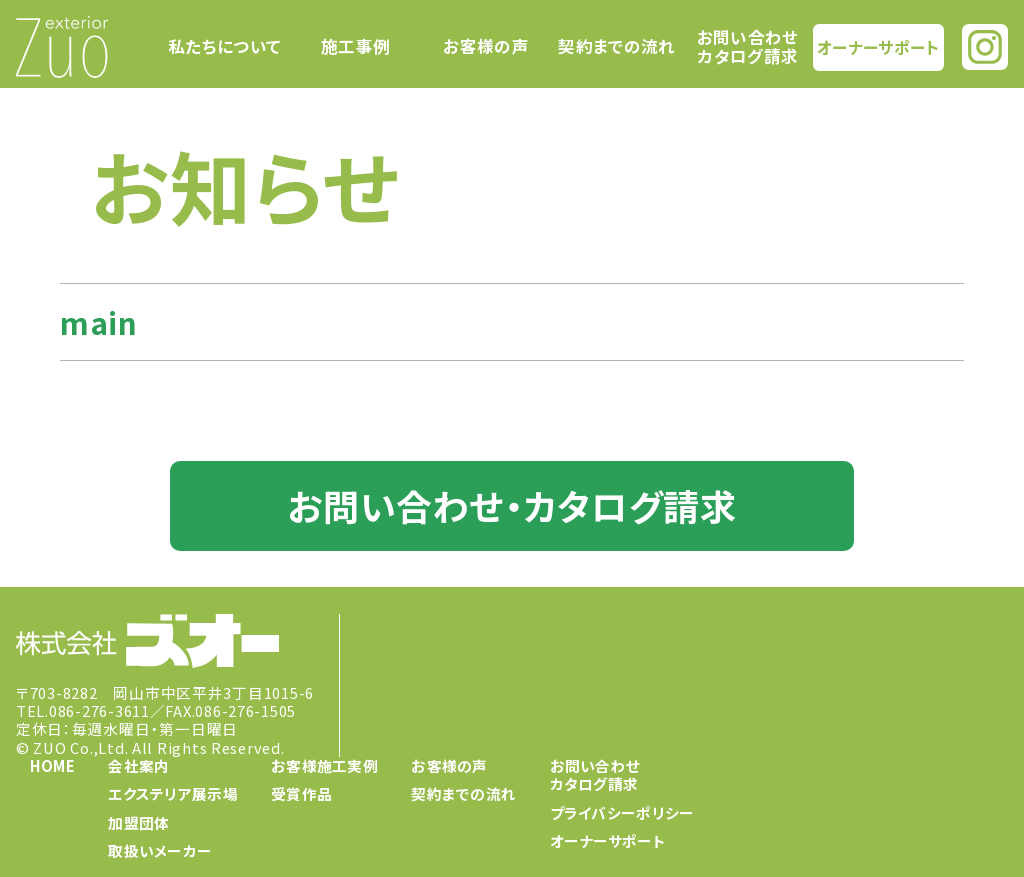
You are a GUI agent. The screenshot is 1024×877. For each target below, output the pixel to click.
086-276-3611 (99, 710)
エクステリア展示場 (173, 793)
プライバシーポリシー (622, 811)
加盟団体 (138, 821)
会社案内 (138, 765)
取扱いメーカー (160, 850)
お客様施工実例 (324, 765)
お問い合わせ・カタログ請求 (511, 505)
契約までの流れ (616, 46)
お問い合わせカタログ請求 (748, 47)
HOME (52, 765)
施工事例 (355, 46)
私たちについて (224, 46)
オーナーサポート (879, 46)
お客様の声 (486, 46)
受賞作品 (301, 793)
